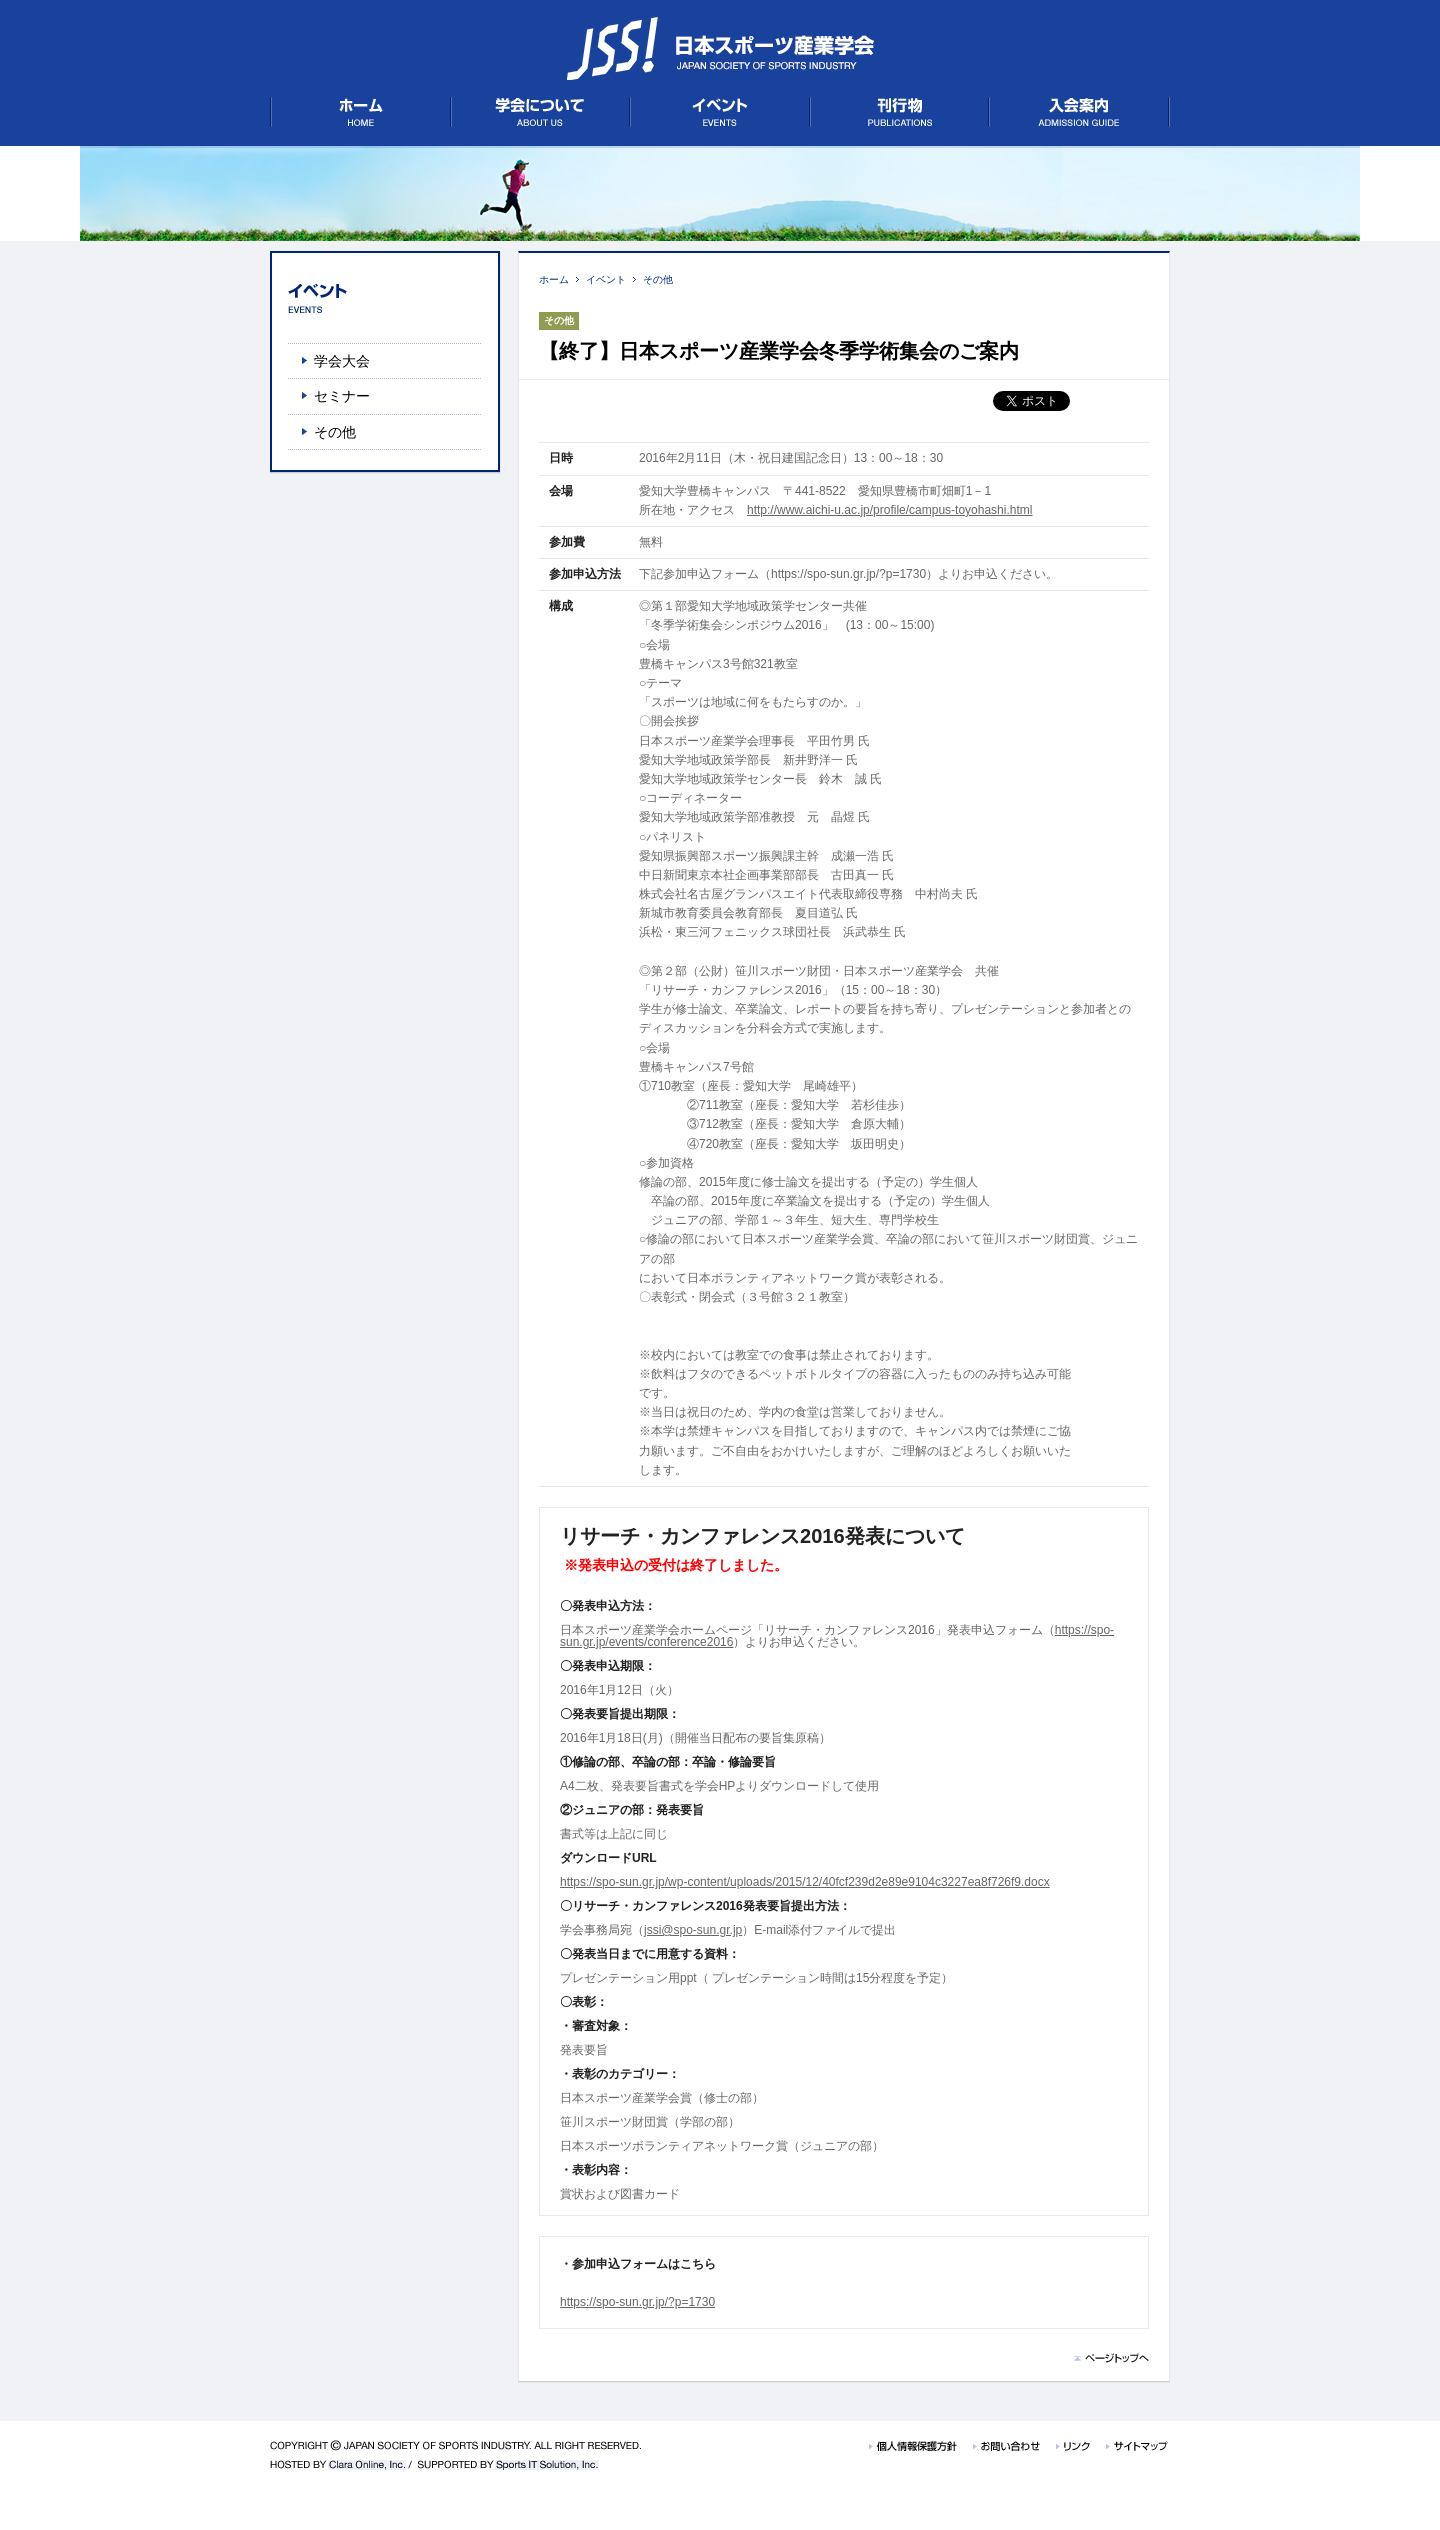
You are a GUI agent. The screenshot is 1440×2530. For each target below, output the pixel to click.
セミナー (342, 396)
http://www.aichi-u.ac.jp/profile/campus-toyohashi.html (889, 510)
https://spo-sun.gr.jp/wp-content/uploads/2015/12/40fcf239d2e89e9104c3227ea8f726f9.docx (805, 1882)
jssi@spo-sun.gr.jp (693, 1930)
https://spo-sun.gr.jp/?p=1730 (637, 2302)
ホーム (554, 279)
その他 (658, 279)
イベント (606, 279)
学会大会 (342, 361)
